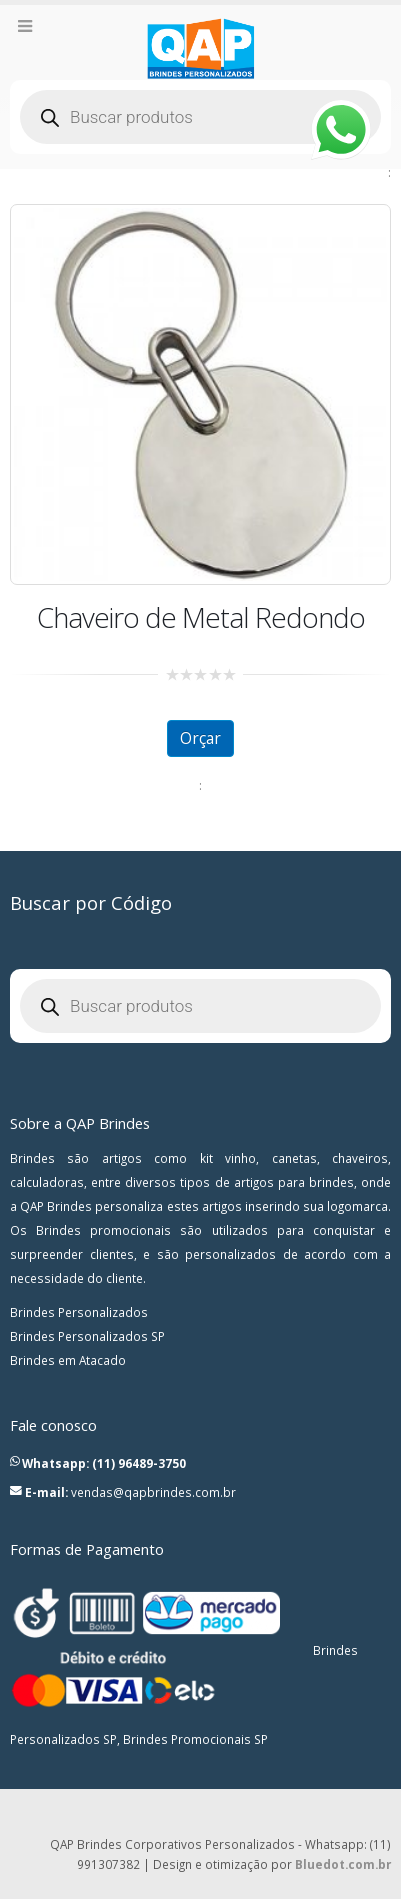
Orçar (200, 738)
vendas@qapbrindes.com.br (153, 1492)
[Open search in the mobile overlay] (200, 117)
